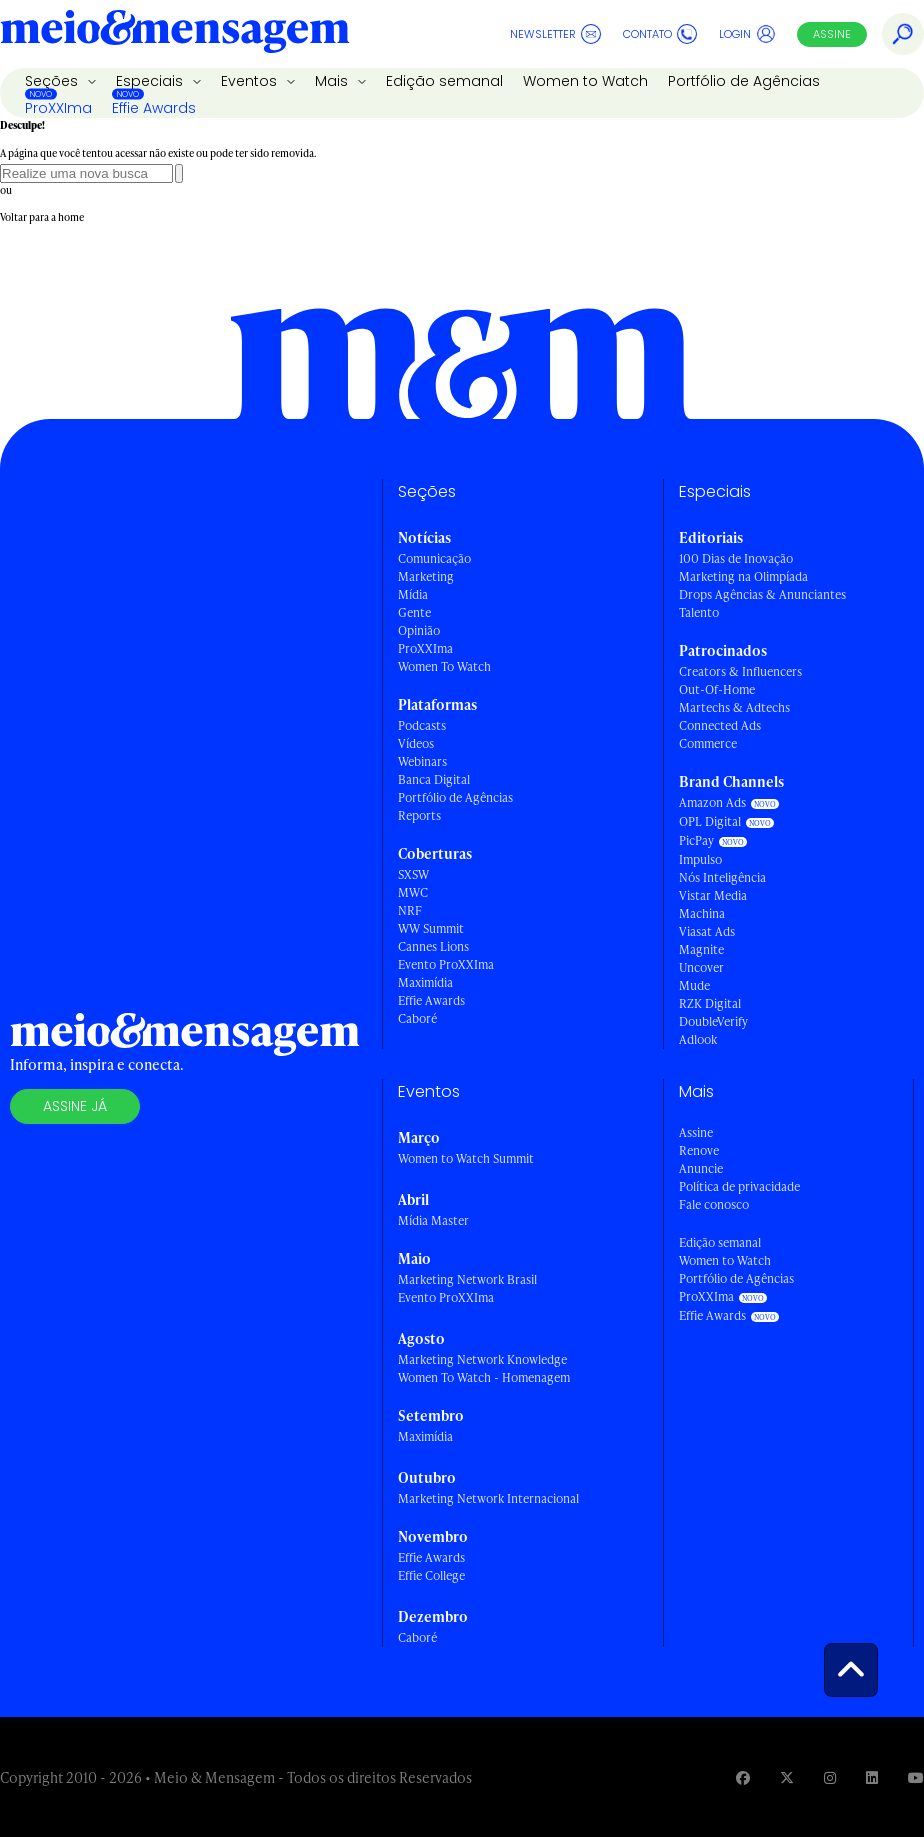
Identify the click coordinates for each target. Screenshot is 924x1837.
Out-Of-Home (717, 689)
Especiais (151, 81)
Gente (414, 612)
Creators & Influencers (740, 671)
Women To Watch (444, 666)
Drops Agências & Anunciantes (762, 594)
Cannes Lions (433, 946)
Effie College (431, 1575)
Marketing (426, 576)
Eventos (251, 81)
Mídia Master (433, 1220)
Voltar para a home (42, 217)
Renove (699, 1150)
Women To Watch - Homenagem (484, 1377)
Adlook (698, 1039)
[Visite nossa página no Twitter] (787, 1777)
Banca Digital (434, 779)
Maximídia (425, 982)
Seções (53, 81)
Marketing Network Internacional (488, 1498)
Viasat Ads (707, 931)
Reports (419, 815)
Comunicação (434, 558)
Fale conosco (714, 1204)
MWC (413, 892)
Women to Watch (585, 81)
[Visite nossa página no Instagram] (830, 1777)
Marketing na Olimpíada (743, 576)
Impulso (700, 859)
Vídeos (416, 743)
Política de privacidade (739, 1186)
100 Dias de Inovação (736, 558)
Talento (699, 612)
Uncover (701, 967)
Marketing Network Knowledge (482, 1359)
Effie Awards (154, 108)
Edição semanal (444, 81)
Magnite (701, 949)
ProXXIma (58, 108)
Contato (660, 34)
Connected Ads (720, 725)
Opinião (419, 630)
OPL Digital (710, 821)
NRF (410, 910)
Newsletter (555, 34)
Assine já (75, 1106)
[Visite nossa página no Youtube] (916, 1777)
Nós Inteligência (722, 877)
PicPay (696, 840)
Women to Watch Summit (466, 1158)
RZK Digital (710, 1003)
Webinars (422, 761)
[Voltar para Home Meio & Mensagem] (175, 34)
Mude (694, 985)
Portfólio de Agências (744, 81)
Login (747, 34)
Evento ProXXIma (446, 964)
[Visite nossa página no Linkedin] (872, 1777)
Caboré (417, 1018)
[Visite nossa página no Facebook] (743, 1777)
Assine (832, 34)
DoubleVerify (713, 1021)
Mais (333, 81)
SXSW (413, 874)
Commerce (708, 743)
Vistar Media (713, 895)
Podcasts (422, 725)
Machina (702, 913)
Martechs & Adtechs (734, 707)
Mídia (413, 594)
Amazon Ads (712, 802)
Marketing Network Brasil (467, 1279)
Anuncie (701, 1168)
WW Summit (431, 928)
